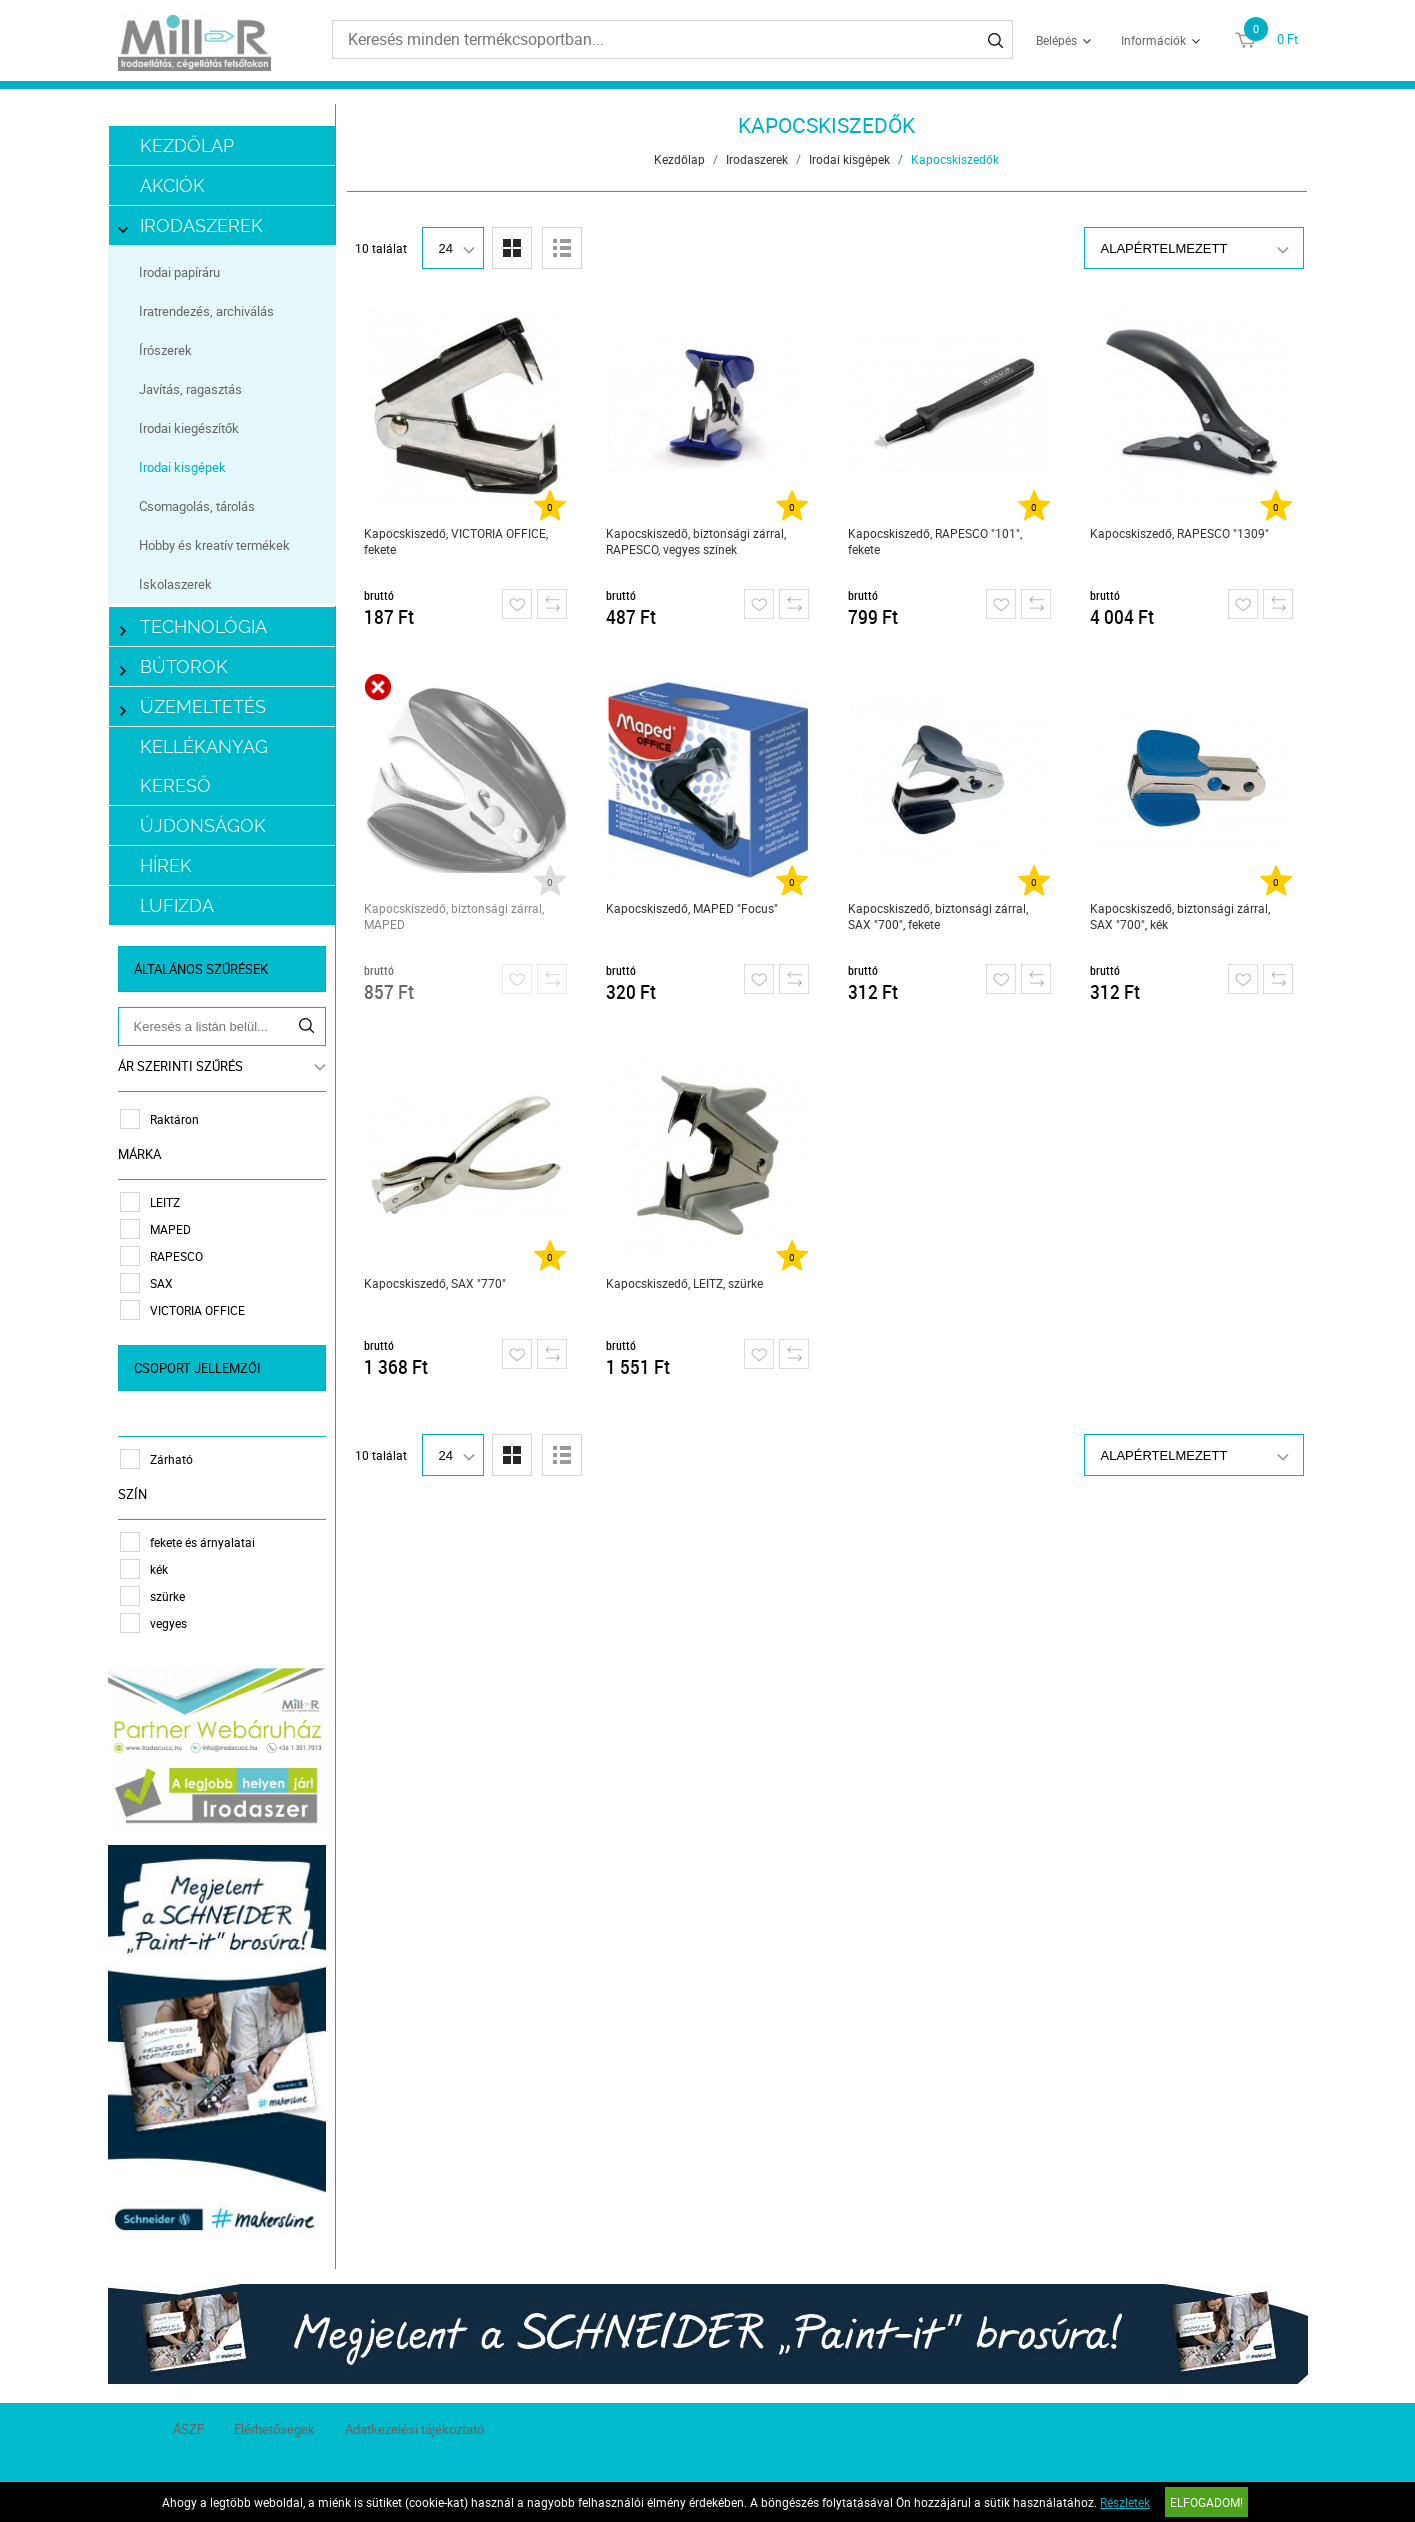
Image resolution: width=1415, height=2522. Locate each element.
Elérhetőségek (274, 2429)
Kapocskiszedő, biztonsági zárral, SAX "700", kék (1180, 916)
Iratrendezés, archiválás (206, 311)
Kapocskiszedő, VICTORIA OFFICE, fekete (456, 541)
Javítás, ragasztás (190, 389)
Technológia (194, 626)
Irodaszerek (192, 225)
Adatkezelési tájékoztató (414, 2429)
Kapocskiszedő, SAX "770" (435, 1283)
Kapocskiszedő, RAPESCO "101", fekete (935, 541)
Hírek (166, 865)
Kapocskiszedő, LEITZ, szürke (684, 1283)
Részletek (1125, 2502)
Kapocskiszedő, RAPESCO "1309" (1179, 533)
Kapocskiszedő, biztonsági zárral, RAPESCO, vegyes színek (696, 541)
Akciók (172, 185)
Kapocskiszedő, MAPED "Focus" (692, 908)
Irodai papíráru (179, 272)
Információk (1153, 40)
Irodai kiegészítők (189, 428)
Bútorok (174, 666)
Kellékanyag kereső (204, 766)
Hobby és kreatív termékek (214, 545)
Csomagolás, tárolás (197, 506)
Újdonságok (203, 825)
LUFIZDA (177, 905)
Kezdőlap (187, 145)
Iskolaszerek (175, 584)
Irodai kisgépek (182, 467)
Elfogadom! (1206, 2502)
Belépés (1056, 40)
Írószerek (165, 350)
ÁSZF (188, 2429)
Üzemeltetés (193, 706)
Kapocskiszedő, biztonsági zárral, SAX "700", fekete (938, 916)
